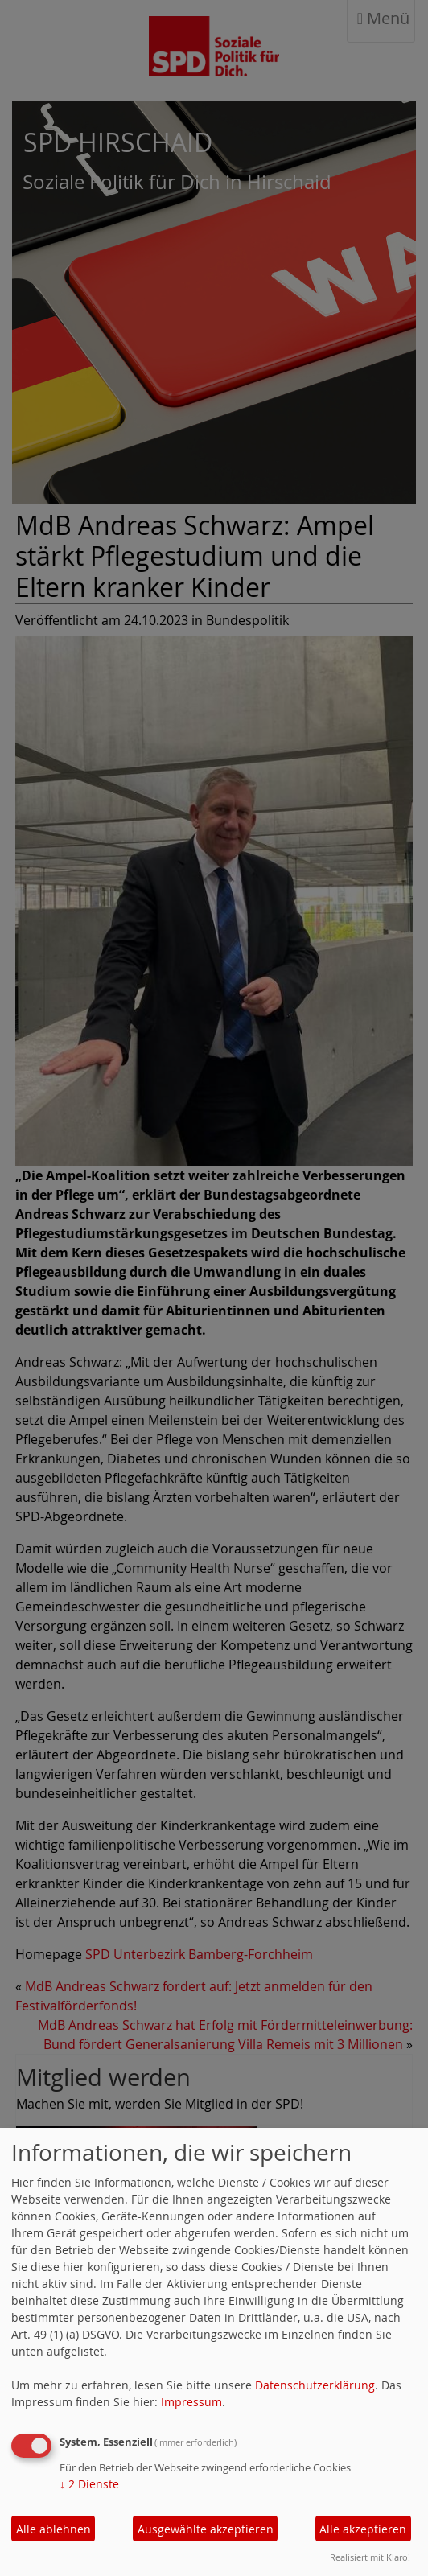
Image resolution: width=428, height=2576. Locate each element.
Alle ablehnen (53, 2529)
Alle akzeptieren (362, 2529)
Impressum (191, 2401)
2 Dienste (89, 2484)
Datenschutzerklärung (315, 2385)
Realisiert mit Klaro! (370, 2557)
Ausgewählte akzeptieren (206, 2529)
